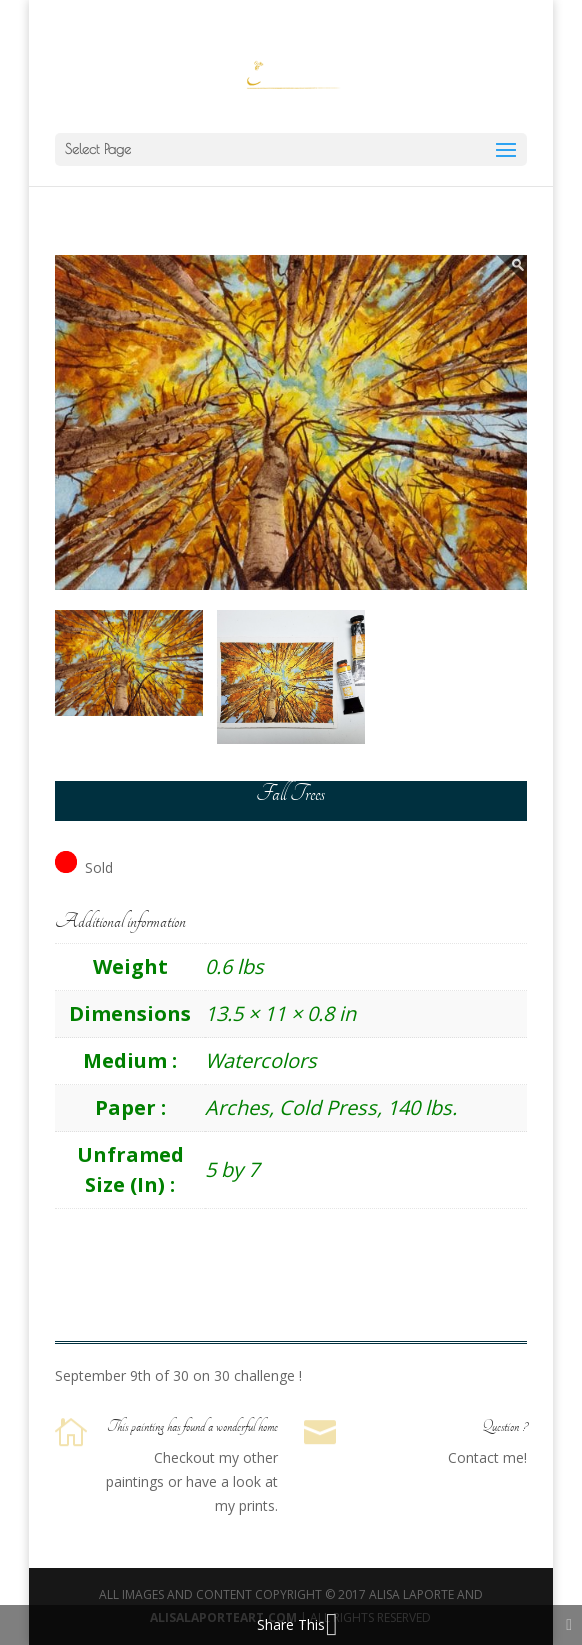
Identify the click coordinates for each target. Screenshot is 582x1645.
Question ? (504, 1427)
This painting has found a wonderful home (192, 1427)
